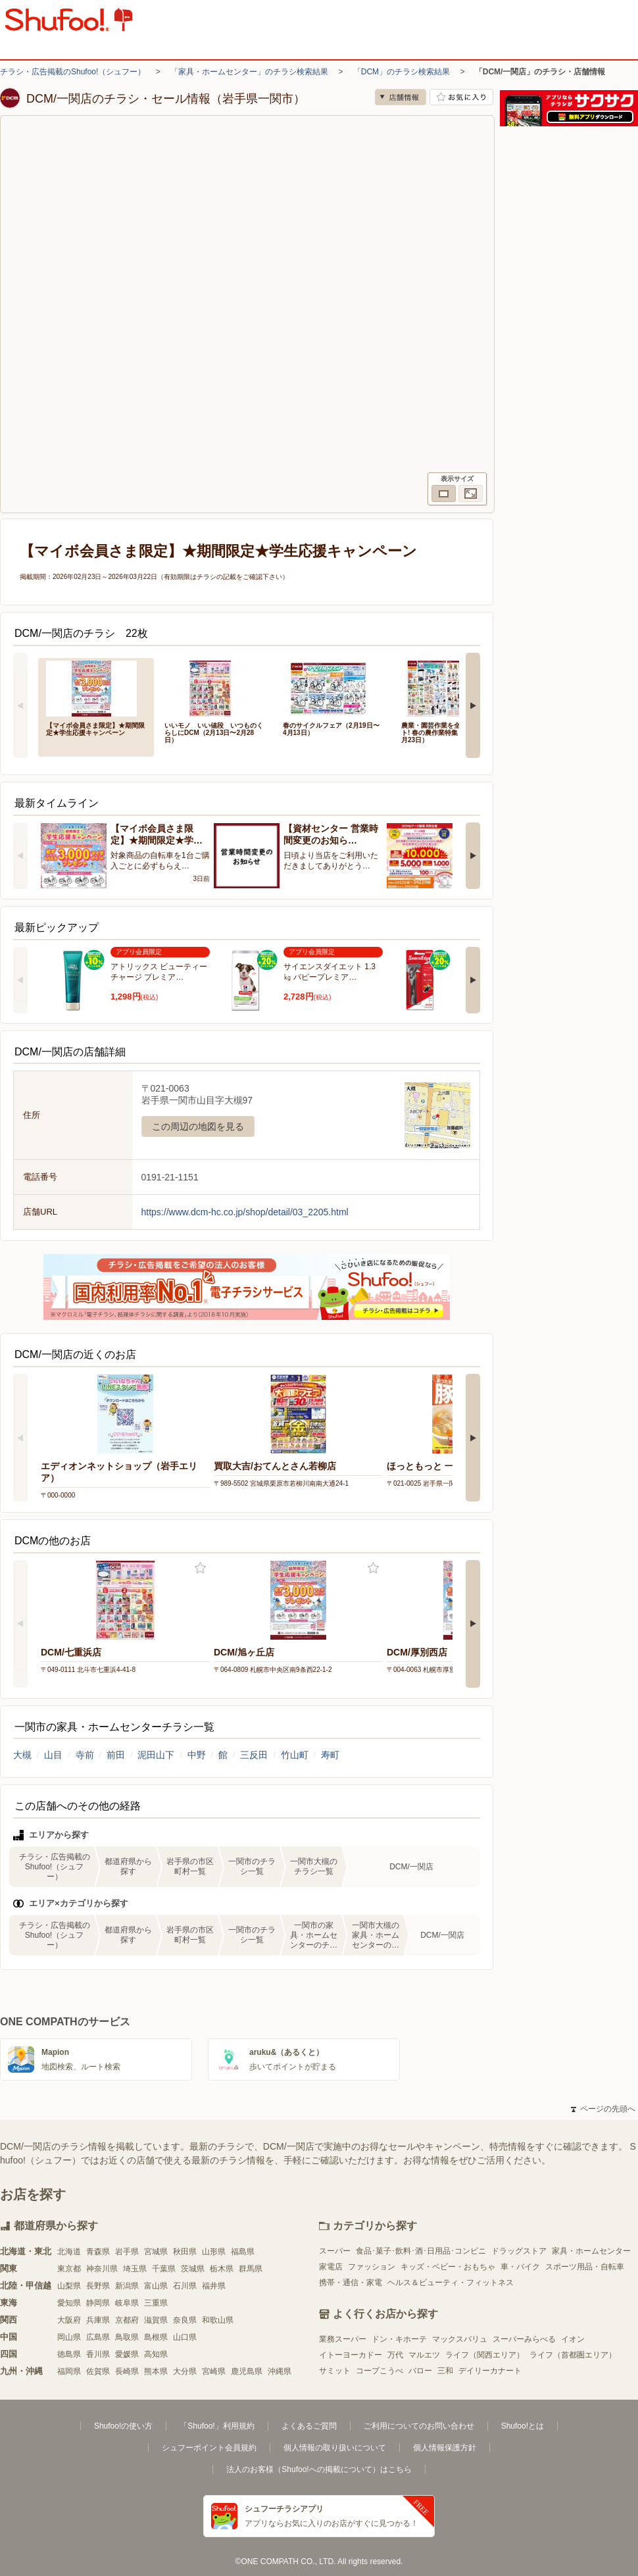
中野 (196, 1755)
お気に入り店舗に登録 (461, 97)
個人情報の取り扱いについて (334, 2447)
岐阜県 (127, 2303)
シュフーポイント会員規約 (209, 2447)
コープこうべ (379, 2370)
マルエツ (424, 2355)
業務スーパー (342, 2339)
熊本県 (156, 2371)
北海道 (69, 2251)
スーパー (335, 2251)
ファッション (371, 2266)
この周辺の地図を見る (198, 1126)
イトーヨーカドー (350, 2355)
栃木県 (221, 2268)
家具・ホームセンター (591, 2251)
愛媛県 (127, 2354)
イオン (573, 2339)
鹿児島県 (246, 2371)
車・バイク (520, 2266)
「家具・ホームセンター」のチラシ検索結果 (249, 71)
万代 (395, 2355)
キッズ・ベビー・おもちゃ (448, 2266)
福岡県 (69, 2371)
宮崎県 (214, 2371)
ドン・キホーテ (399, 2339)
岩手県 (127, 2251)
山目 (53, 1755)
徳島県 (69, 2354)
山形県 (214, 2251)
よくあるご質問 (309, 2426)
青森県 (98, 2251)
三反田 (254, 1755)
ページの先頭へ (603, 2108)
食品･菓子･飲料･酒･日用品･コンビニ (421, 2251)
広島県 (98, 2337)
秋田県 (185, 2251)
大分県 (185, 2371)
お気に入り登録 (200, 1568)
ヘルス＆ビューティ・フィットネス (450, 2282)
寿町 (330, 1755)
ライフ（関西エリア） (484, 2355)
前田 (116, 1755)
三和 (445, 2370)
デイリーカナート (490, 2370)
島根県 (156, 2337)
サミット (335, 2370)
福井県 (214, 2285)
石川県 (185, 2285)
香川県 (98, 2354)
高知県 (156, 2354)
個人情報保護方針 (444, 2447)
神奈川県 (102, 2268)
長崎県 (127, 2371)
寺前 (85, 1755)
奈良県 (185, 2320)
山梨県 (69, 2285)
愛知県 (69, 2303)
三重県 (156, 2303)
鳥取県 (127, 2337)
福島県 (243, 2251)
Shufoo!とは (522, 2426)
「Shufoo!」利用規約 (217, 2426)
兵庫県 (98, 2320)
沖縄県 (279, 2371)
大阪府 (69, 2320)
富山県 (156, 2285)
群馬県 (250, 2268)
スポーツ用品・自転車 (584, 2266)
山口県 (185, 2337)
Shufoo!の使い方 (123, 2426)
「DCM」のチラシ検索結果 (401, 71)
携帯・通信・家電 (350, 2282)
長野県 (98, 2285)
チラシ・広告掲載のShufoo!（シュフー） (72, 71)
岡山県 (69, 2337)
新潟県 (127, 2285)
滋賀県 (156, 2320)
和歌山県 (217, 2320)
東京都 (69, 2268)
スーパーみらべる (524, 2339)
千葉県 (164, 2268)
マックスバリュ (459, 2339)
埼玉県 (135, 2268)
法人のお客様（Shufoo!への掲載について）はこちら (318, 2469)
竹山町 (294, 1755)
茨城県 (193, 2268)
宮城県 (156, 2251)
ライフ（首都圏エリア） (572, 2355)
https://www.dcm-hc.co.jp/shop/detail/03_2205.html (245, 1212)
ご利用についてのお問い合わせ (419, 2426)
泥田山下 (155, 1755)
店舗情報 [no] (400, 97)
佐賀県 (98, 2371)
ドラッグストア (519, 2251)
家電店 (331, 2266)
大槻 (22, 1755)
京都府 (127, 2320)
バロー (420, 2370)
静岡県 (98, 2303)
